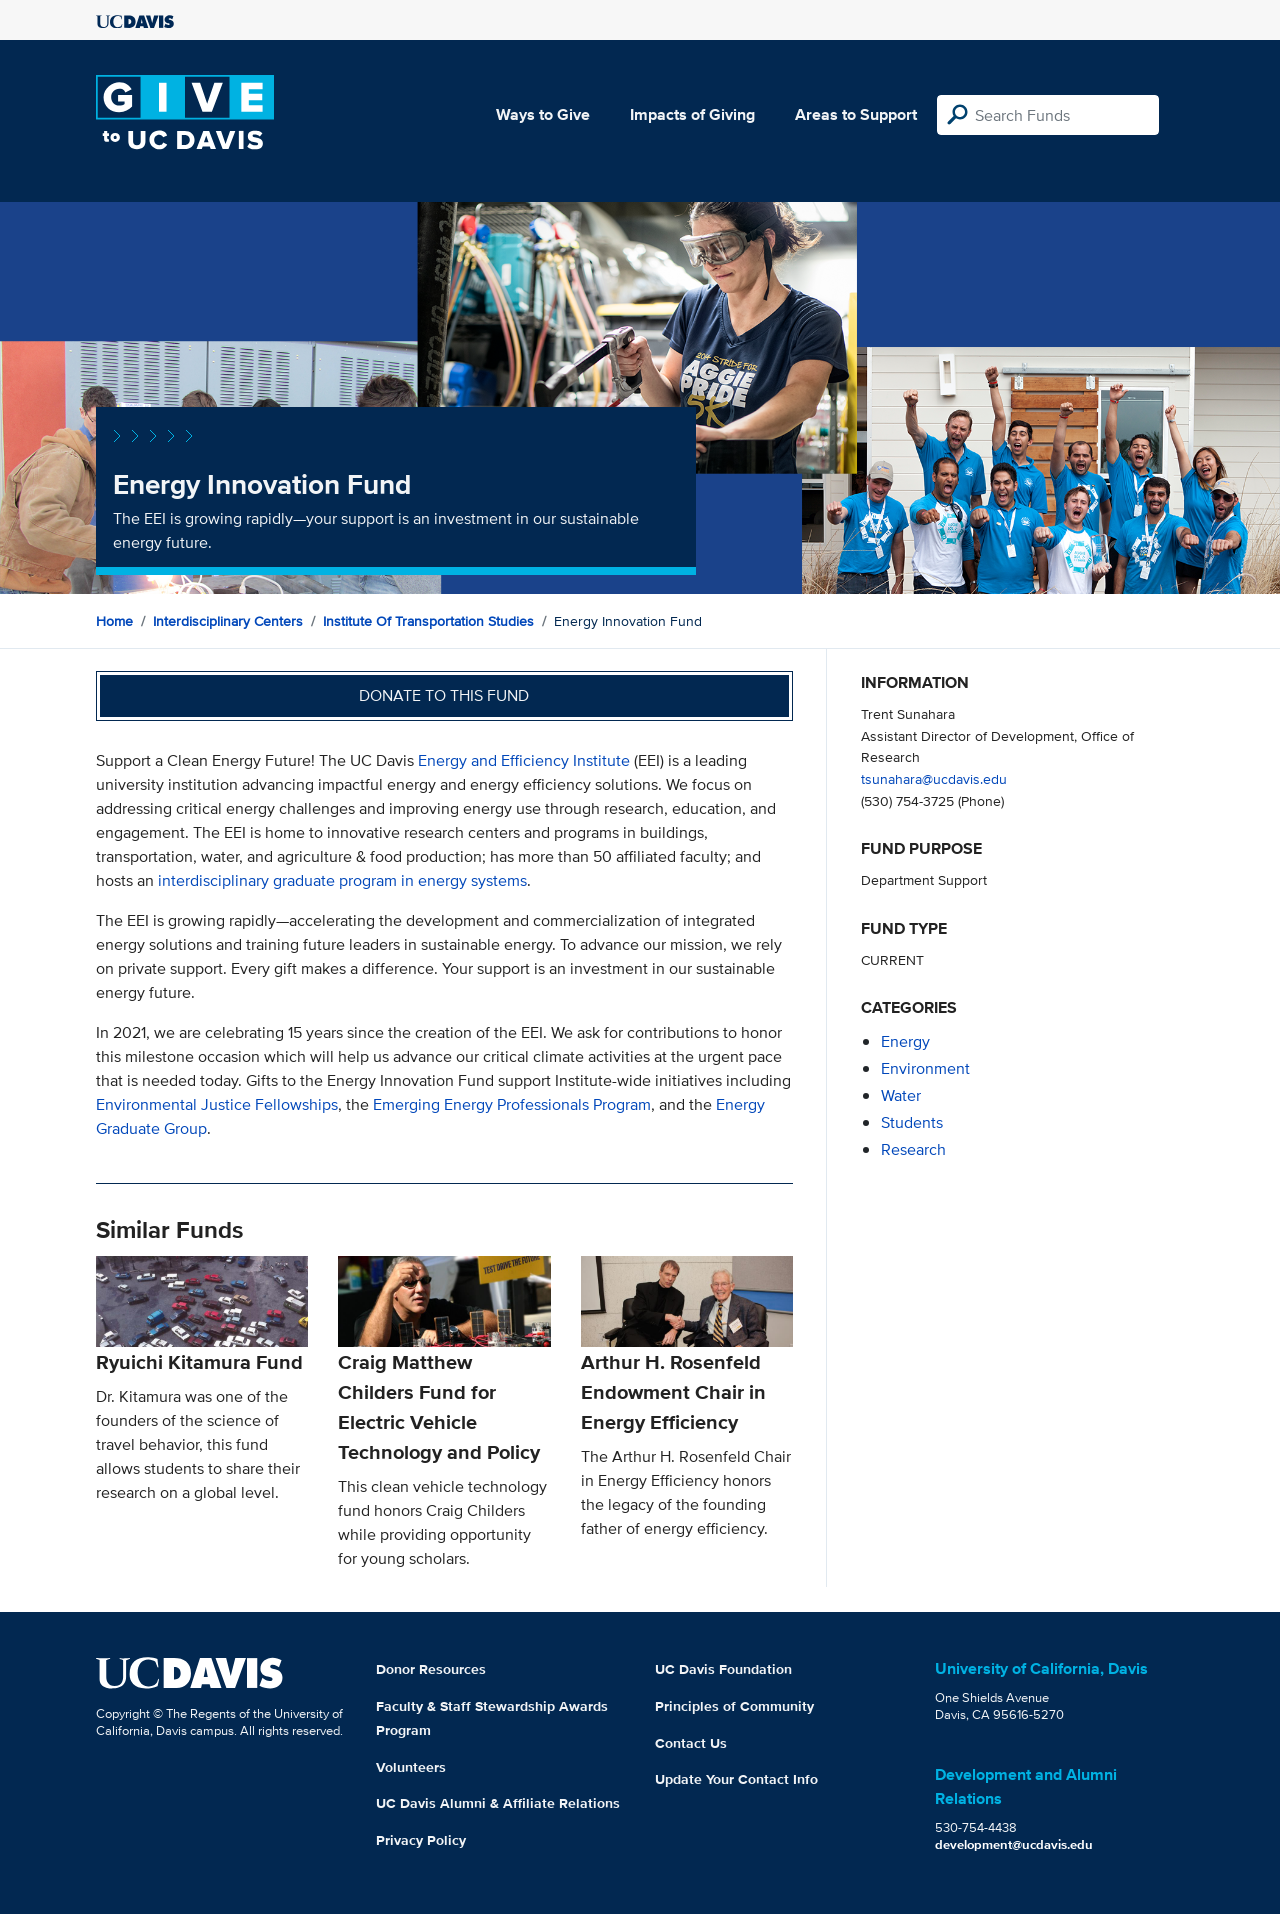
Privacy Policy (421, 1840)
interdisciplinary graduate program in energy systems (342, 880)
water (901, 1095)
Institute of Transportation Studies (428, 621)
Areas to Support (856, 114)
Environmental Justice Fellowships (217, 1104)
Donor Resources (431, 1669)
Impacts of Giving (692, 114)
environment (925, 1068)
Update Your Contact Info (736, 1779)
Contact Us (691, 1743)
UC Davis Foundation (723, 1669)
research (913, 1149)
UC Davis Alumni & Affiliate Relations (498, 1803)
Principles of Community (734, 1706)
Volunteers (411, 1767)
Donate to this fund (444, 695)
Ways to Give (543, 114)
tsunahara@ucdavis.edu (934, 778)
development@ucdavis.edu (1014, 1844)
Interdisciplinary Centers (228, 621)
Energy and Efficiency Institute (524, 760)
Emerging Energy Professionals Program (512, 1104)
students (912, 1122)
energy (905, 1041)
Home (114, 621)
